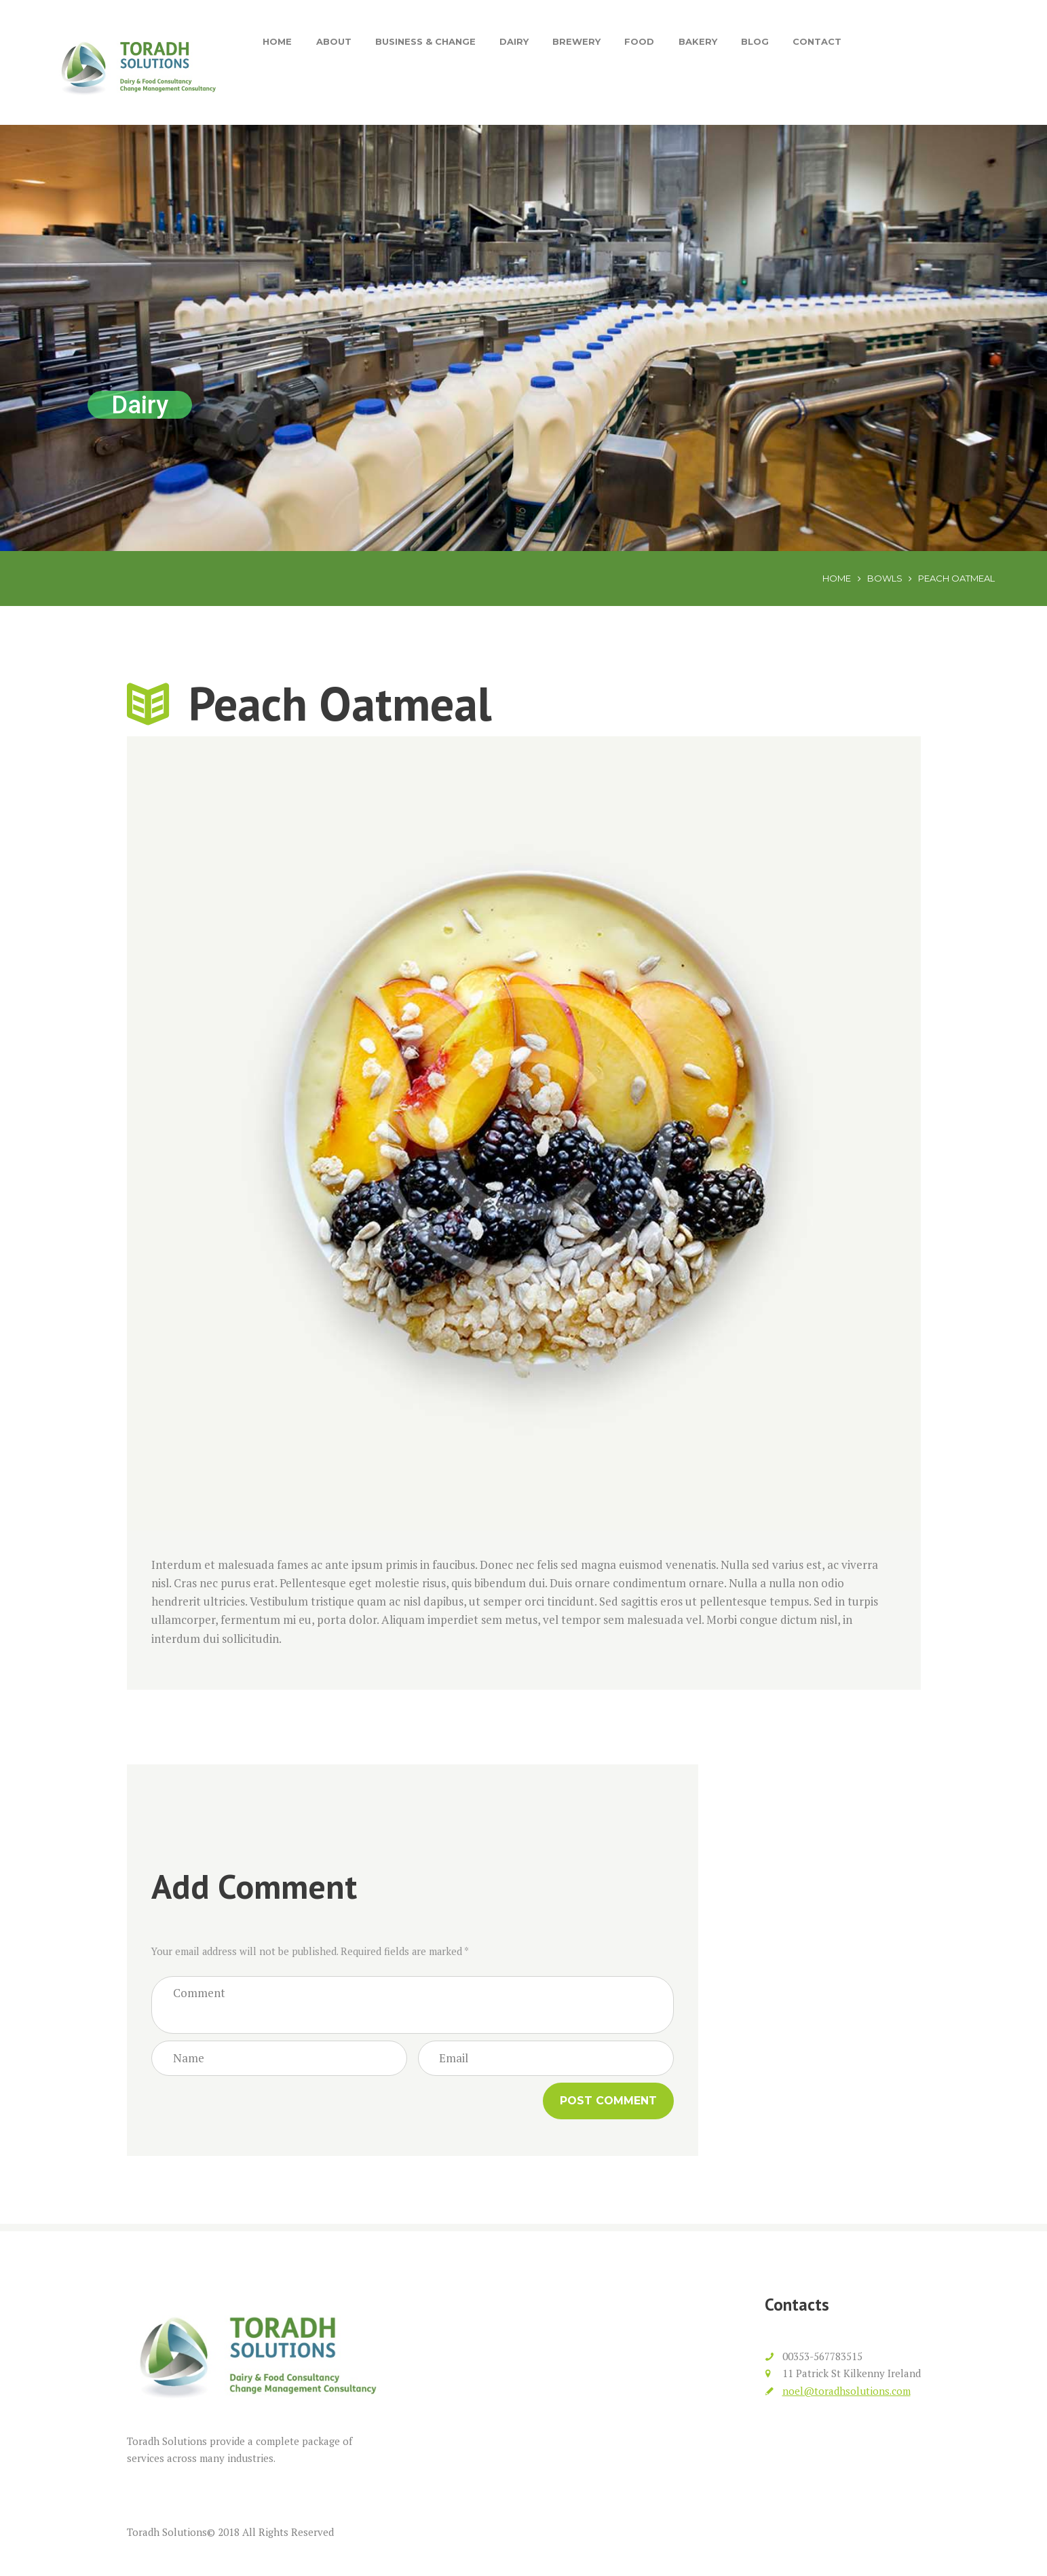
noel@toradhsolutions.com (846, 2391)
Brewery (576, 41)
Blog (755, 41)
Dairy (514, 41)
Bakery (698, 41)
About (333, 41)
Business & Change (425, 41)
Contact (817, 41)
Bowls (884, 578)
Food (639, 41)
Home (277, 41)
